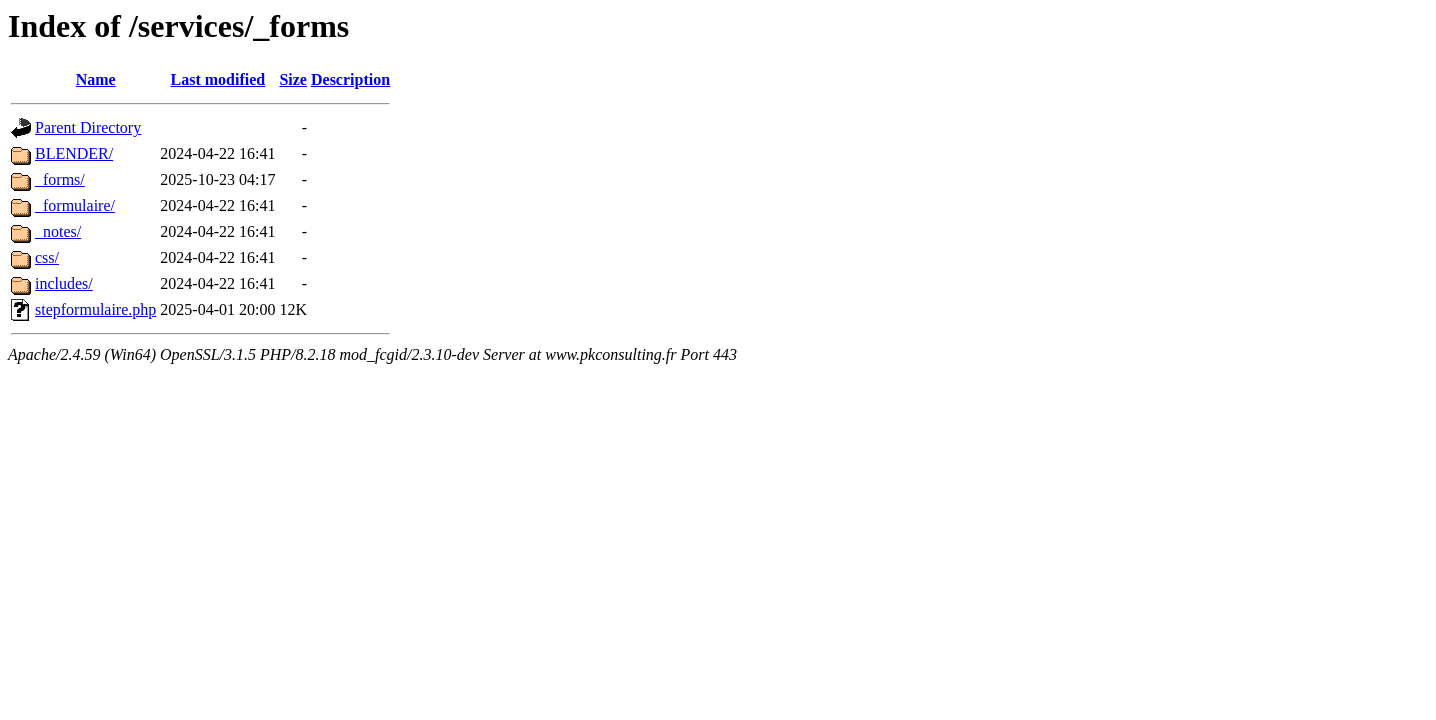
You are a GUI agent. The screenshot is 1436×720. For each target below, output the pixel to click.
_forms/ (60, 179)
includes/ (64, 283)
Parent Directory (88, 127)
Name (96, 79)
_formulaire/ (75, 205)
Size (293, 79)
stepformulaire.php (95, 309)
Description (350, 79)
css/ (47, 257)
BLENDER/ (74, 153)
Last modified (218, 79)
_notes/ (58, 231)
